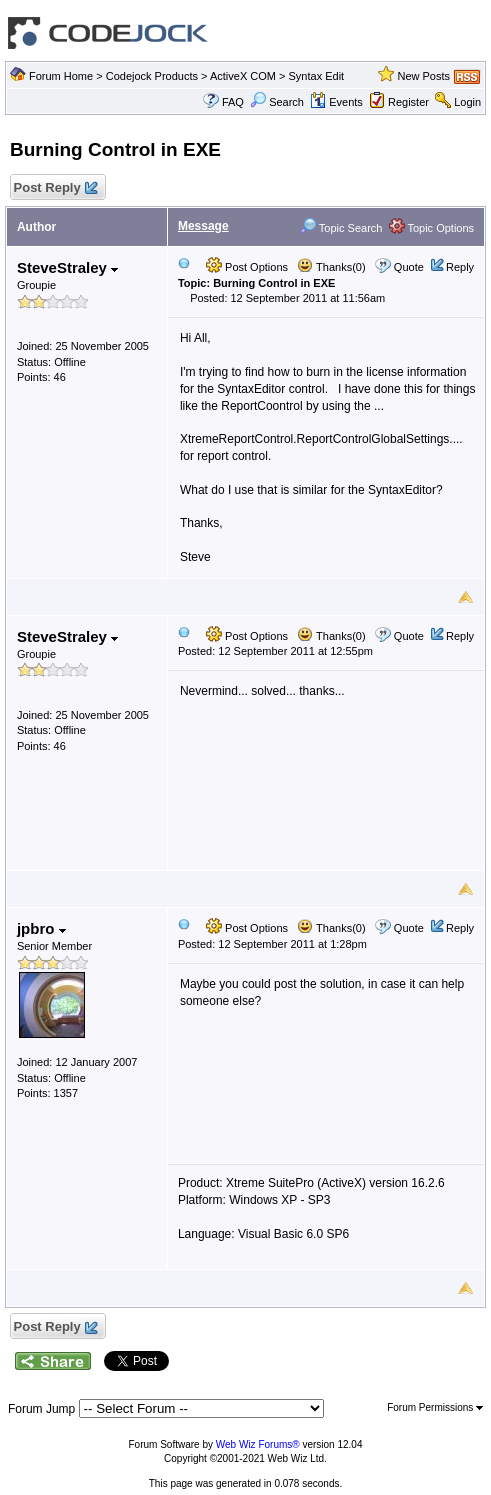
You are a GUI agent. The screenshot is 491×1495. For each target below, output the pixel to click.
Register (408, 102)
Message (203, 226)
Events (336, 102)
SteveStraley (67, 267)
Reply (460, 267)
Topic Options (432, 228)
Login (467, 102)
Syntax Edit (317, 76)
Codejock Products (152, 76)
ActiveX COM (243, 76)
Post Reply (55, 188)
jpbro (41, 928)
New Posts (423, 76)
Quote (409, 267)
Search (277, 102)
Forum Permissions (435, 1407)
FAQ (233, 102)
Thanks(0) (331, 267)
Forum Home (61, 76)
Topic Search (341, 228)
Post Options (247, 267)
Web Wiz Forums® (258, 1444)
